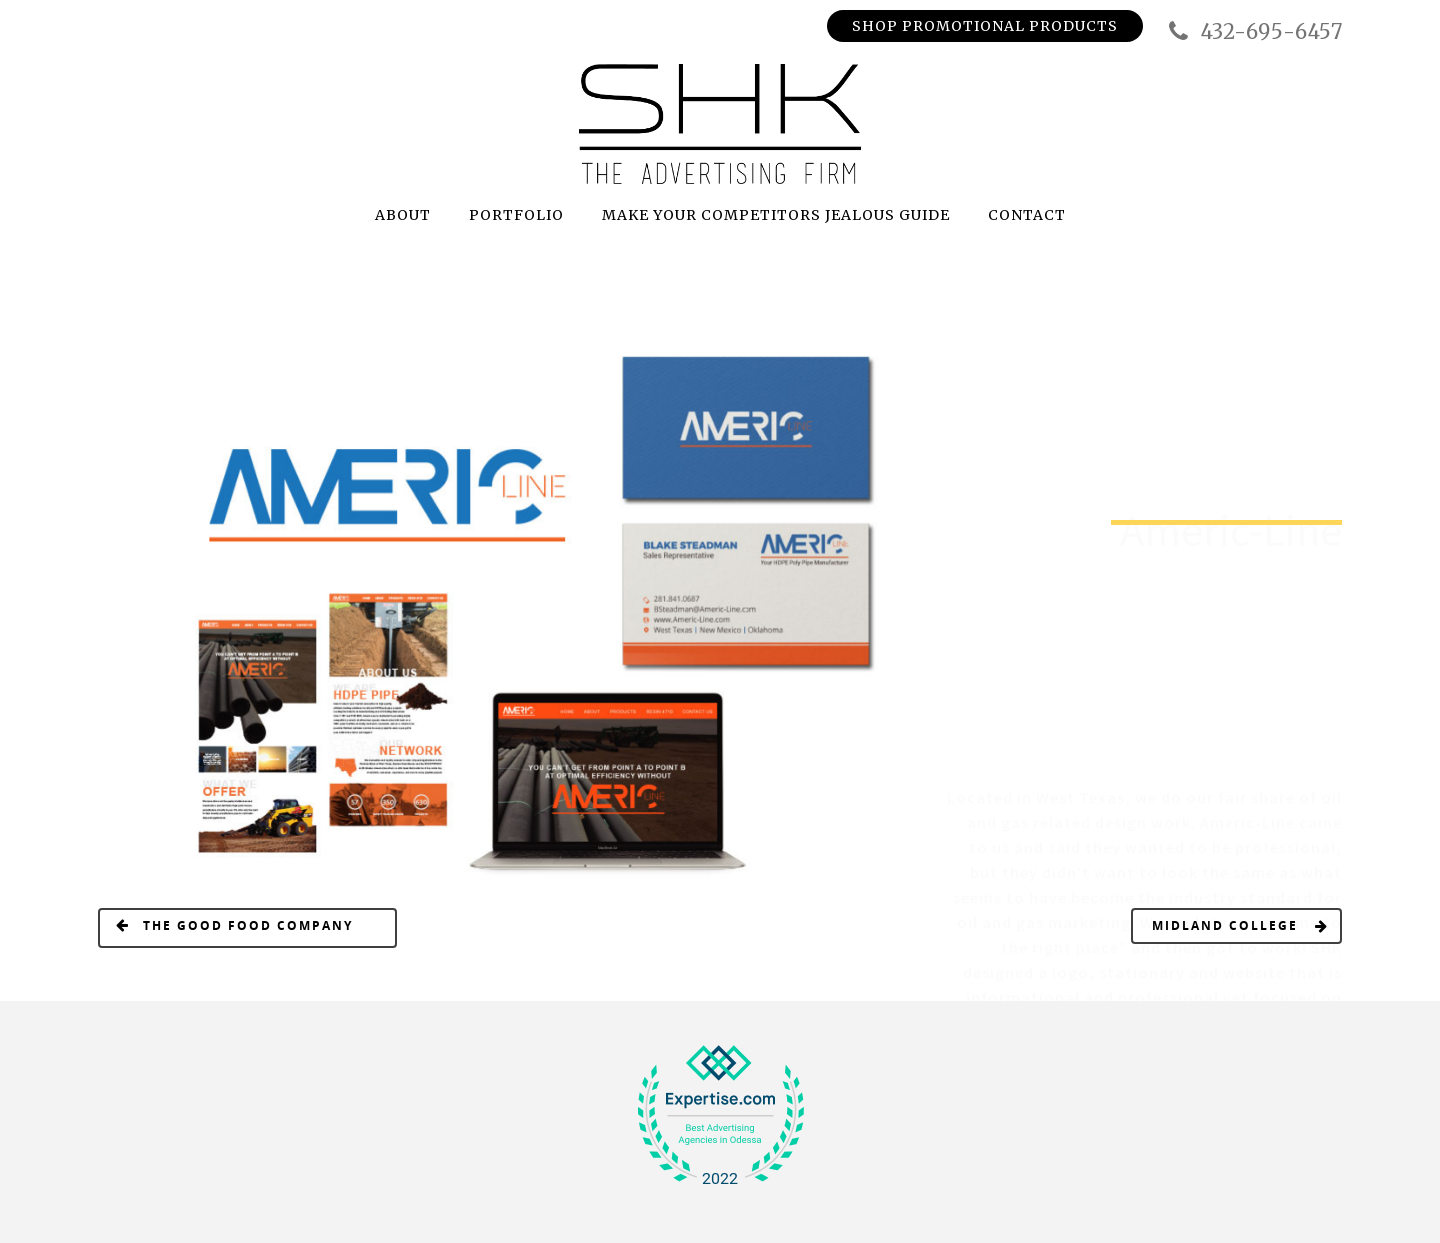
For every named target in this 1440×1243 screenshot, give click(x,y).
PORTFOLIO (516, 215)
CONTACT (1027, 215)
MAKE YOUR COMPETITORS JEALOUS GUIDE (776, 215)
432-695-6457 (1253, 32)
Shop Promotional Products (985, 26)
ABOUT (403, 215)
